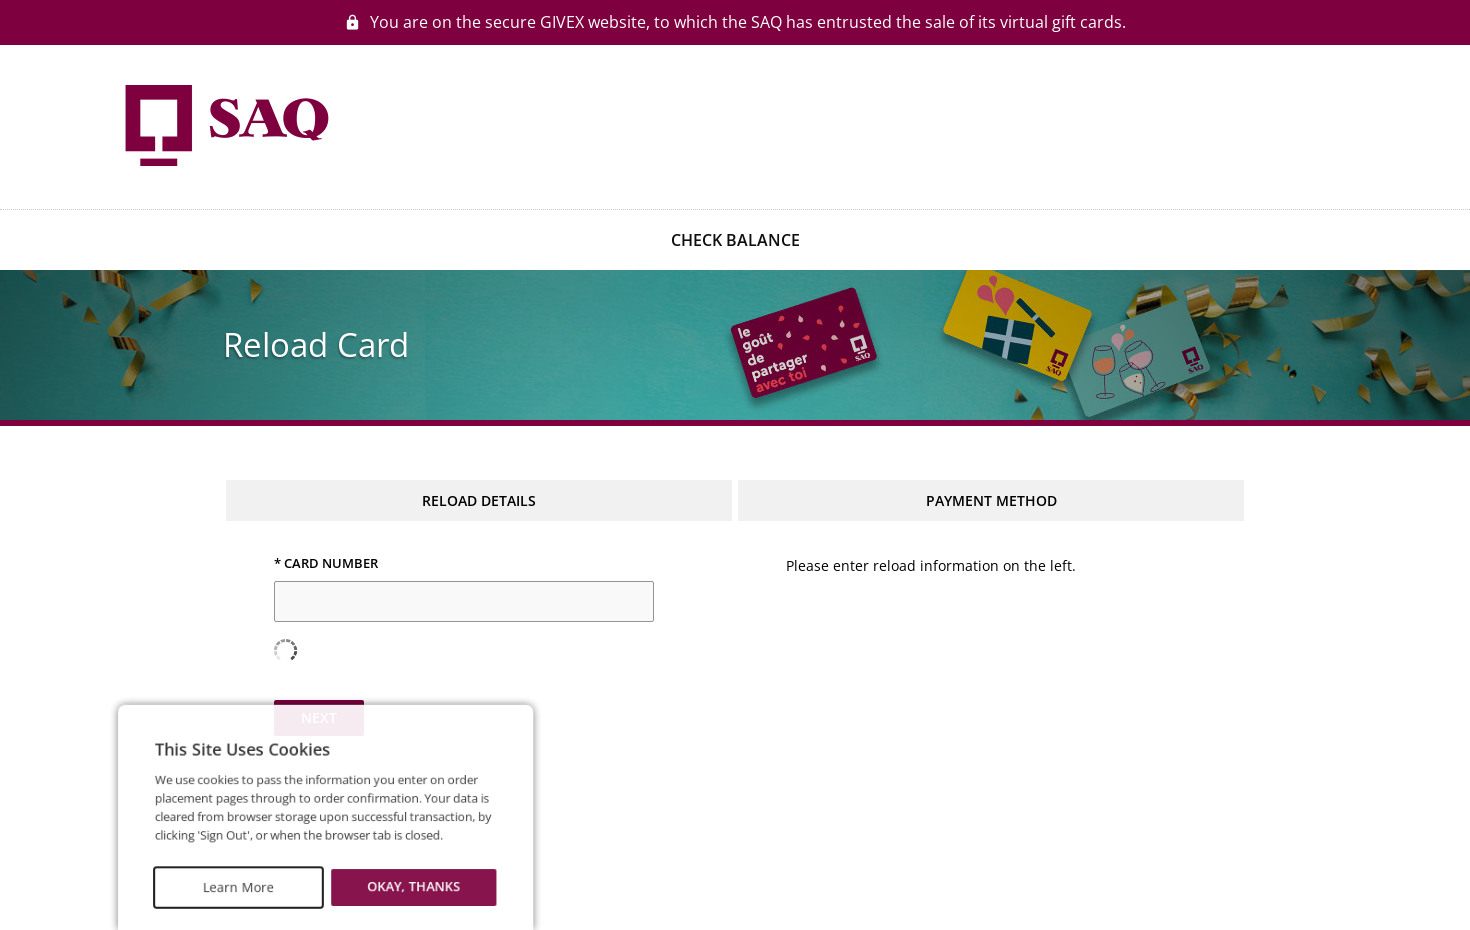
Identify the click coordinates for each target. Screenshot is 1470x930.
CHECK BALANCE (735, 240)
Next (319, 717)
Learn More (223, 892)
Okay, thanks (375, 892)
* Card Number (326, 564)
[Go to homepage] (225, 125)
